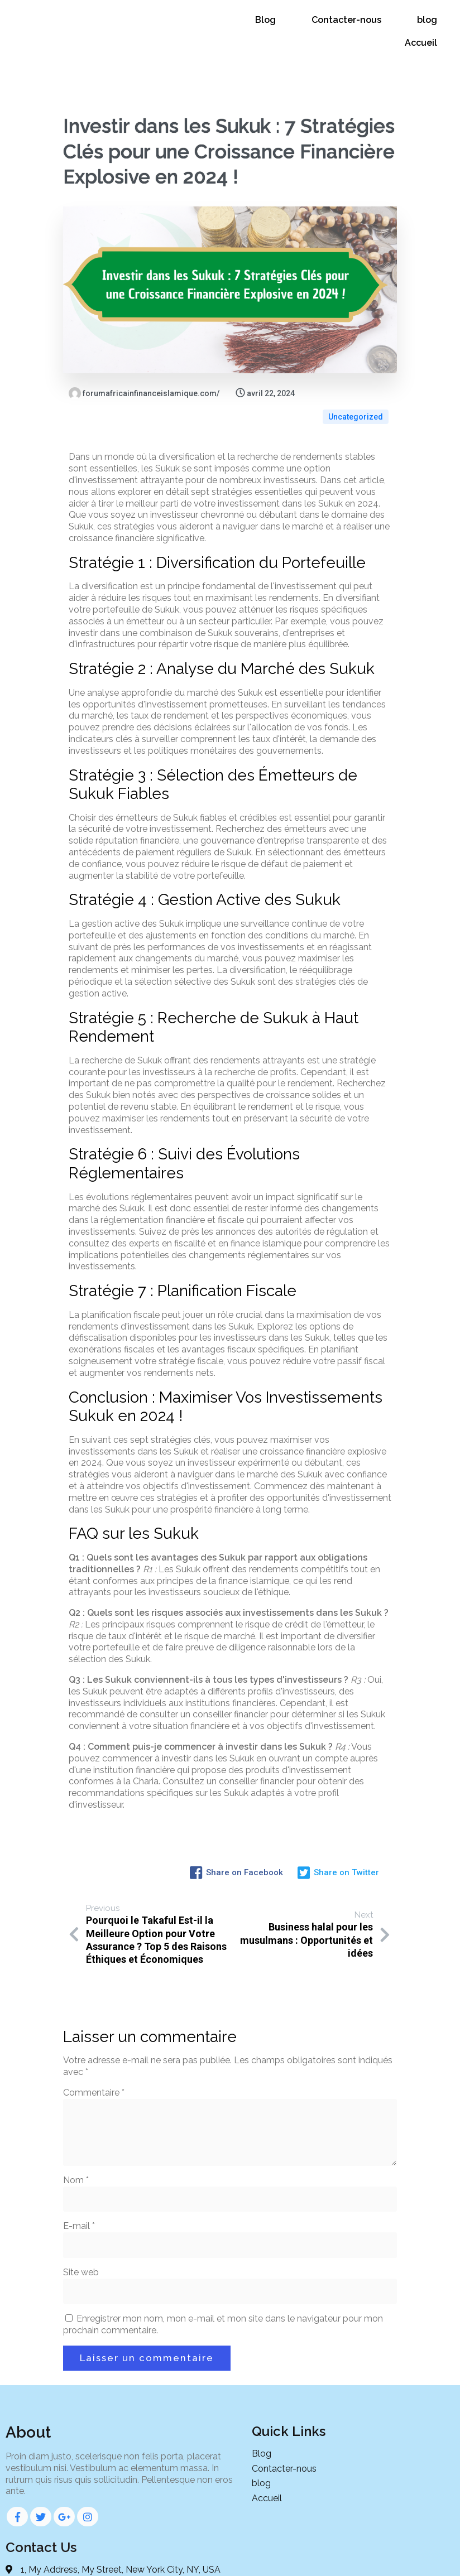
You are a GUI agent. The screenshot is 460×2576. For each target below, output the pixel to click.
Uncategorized (355, 382)
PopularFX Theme (330, 2558)
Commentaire (93, 2065)
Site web (81, 2245)
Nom (76, 2153)
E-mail (79, 2199)
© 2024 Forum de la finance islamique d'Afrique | (192, 2558)
